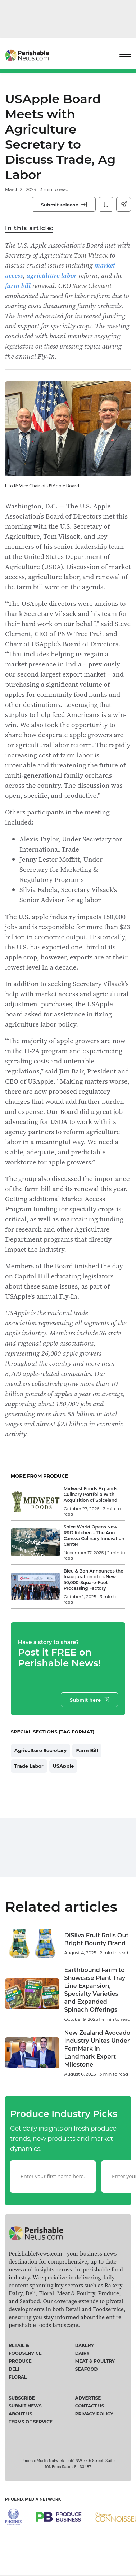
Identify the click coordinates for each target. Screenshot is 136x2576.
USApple (63, 1766)
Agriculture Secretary (40, 1750)
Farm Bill (87, 1750)
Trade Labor (29, 1766)
